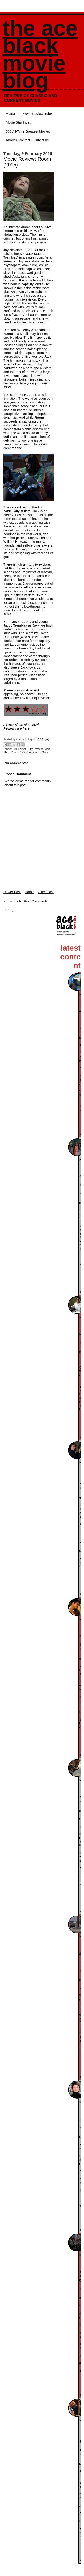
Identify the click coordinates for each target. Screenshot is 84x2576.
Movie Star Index (18, 122)
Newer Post (12, 892)
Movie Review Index (37, 114)
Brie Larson (19, 749)
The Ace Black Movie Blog (40, 54)
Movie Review (19, 752)
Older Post (46, 892)
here (26, 728)
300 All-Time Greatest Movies (28, 131)
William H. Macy (38, 752)
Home (10, 114)
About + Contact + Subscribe (27, 140)
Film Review (35, 749)
